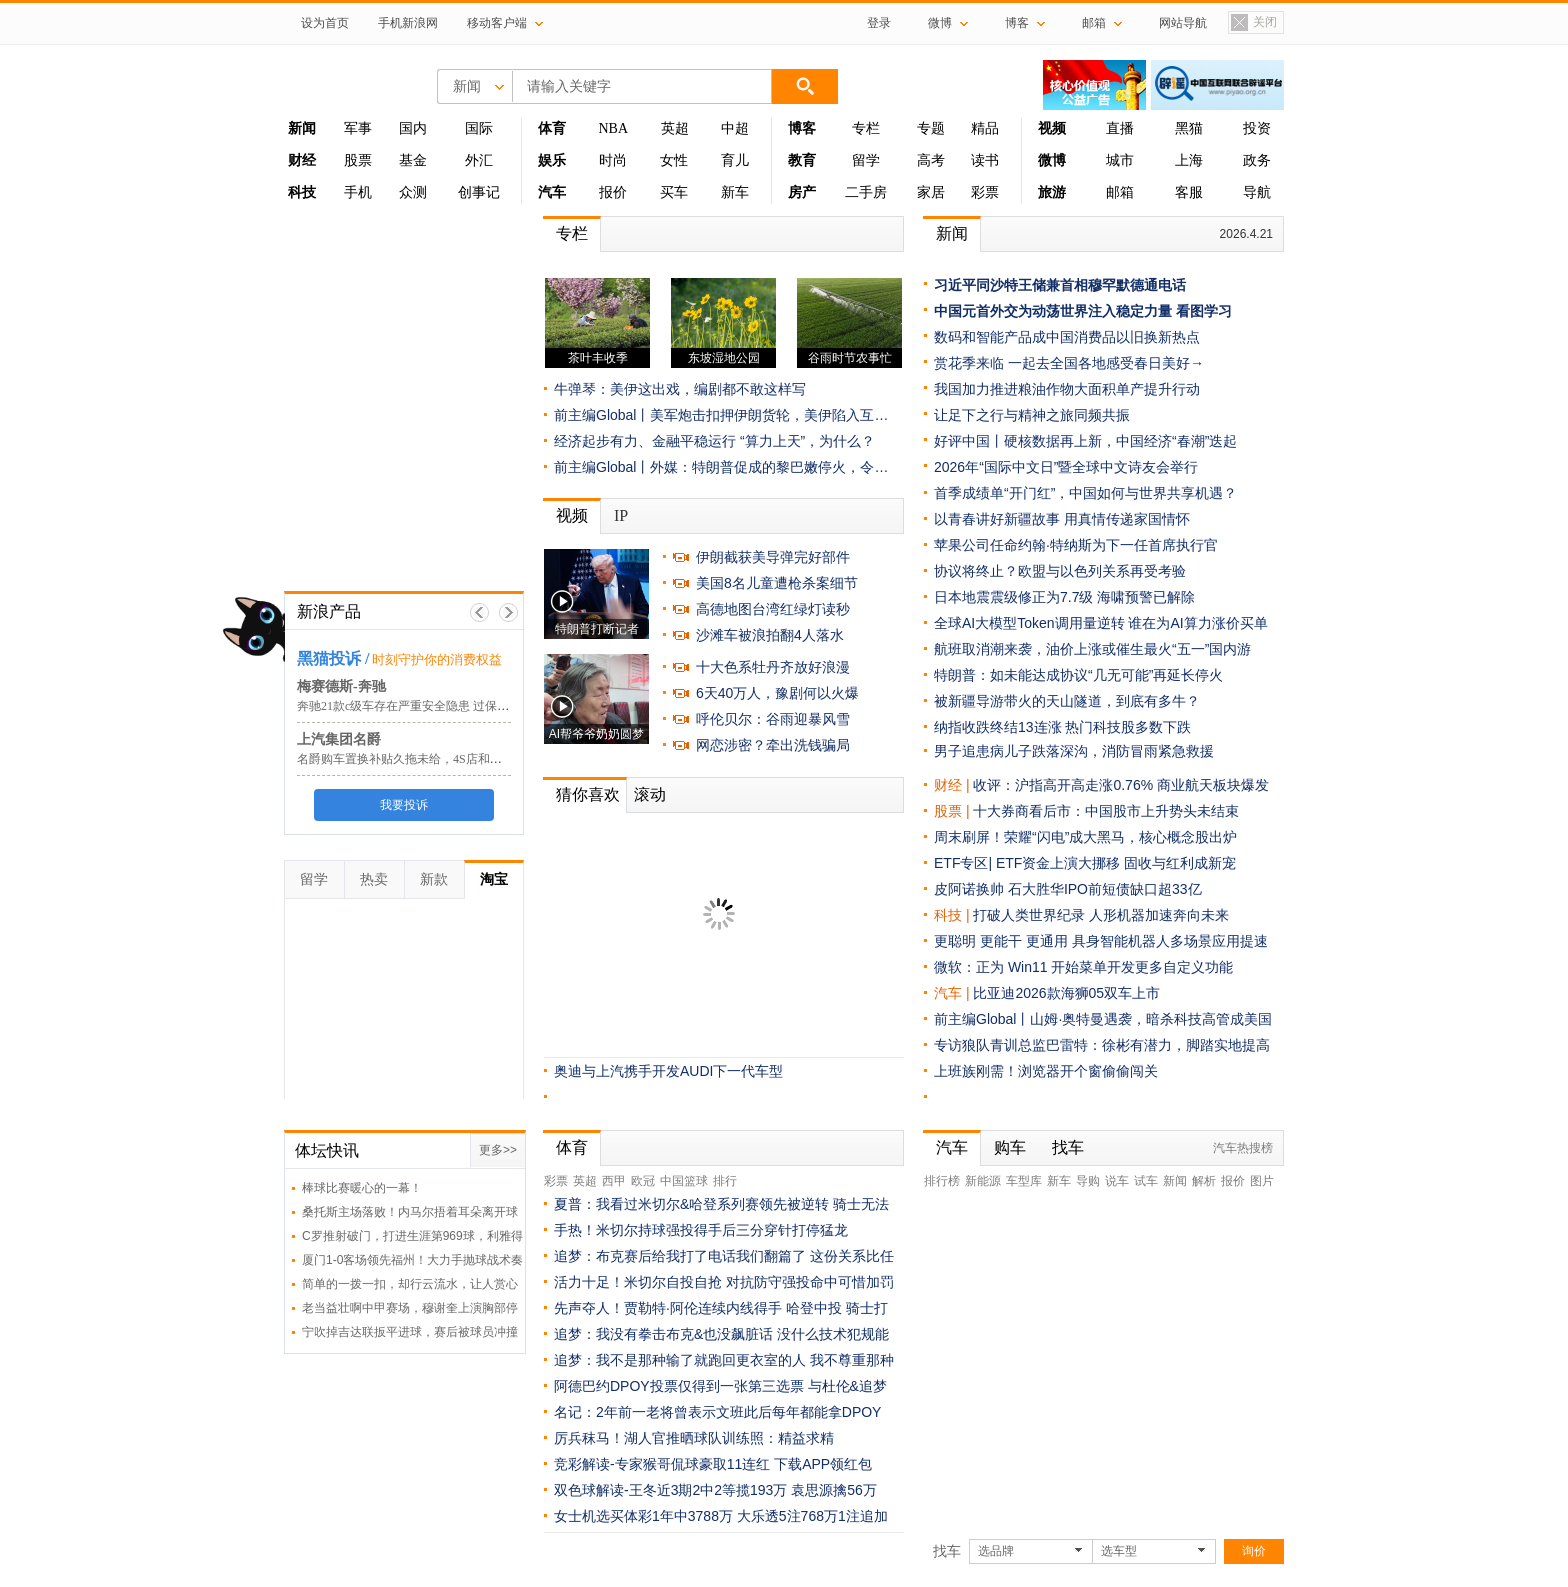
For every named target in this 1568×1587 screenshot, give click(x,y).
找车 (1068, 1147)
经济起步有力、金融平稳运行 (645, 441)
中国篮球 (684, 1181)
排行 (725, 1181)
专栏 (866, 128)
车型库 (1024, 1181)
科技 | (953, 915)
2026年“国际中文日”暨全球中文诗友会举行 (1066, 467)
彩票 (985, 192)
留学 (866, 160)
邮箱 (1120, 192)
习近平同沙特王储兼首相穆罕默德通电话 (1060, 285)
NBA (613, 128)
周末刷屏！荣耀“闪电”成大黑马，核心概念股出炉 (1085, 837)
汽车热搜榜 (1243, 1148)
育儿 (735, 160)
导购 (1088, 1181)
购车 (1010, 1147)
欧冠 (643, 1181)
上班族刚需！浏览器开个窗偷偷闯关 (1046, 1071)
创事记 (479, 192)
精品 (985, 128)
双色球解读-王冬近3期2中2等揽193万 (670, 1490)
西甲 (614, 1181)
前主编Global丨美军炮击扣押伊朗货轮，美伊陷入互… (721, 415)
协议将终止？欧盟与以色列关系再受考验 (1060, 571)
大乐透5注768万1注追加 (812, 1516)
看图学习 (1204, 311)
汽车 (948, 993)
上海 (1189, 160)
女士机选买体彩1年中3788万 (643, 1516)
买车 (674, 192)
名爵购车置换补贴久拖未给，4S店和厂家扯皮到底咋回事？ (453, 759)
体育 (572, 1147)
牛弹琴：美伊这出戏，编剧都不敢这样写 (680, 389)
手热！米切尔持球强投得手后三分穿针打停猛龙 (701, 1230)
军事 (358, 128)
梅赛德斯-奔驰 (341, 686)
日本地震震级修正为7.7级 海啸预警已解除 (1064, 597)
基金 (413, 160)
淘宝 (494, 879)
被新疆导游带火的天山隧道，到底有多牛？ (1067, 701)
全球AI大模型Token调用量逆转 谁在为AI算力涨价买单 (1101, 623)
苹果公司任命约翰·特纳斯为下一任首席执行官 (1076, 545)
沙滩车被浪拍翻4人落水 (770, 635)
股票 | (953, 811)
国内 (413, 128)
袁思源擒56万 (834, 1490)
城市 (1120, 160)
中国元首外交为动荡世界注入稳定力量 (1053, 311)
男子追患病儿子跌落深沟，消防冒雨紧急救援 (1074, 751)
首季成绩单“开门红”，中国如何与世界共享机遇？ (1085, 493)
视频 (572, 515)
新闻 (952, 233)
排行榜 (942, 1181)
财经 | (953, 785)
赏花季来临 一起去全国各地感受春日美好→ (1069, 363)
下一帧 (508, 612)
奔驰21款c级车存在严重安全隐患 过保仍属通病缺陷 (433, 706)
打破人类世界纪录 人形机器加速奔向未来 (1101, 915)
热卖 (374, 879)
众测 (413, 192)
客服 (1189, 192)
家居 (931, 192)
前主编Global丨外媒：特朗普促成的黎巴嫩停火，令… (721, 467)
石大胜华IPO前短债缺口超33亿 (1105, 889)
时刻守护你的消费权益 (437, 659)
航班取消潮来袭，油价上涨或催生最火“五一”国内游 (1092, 649)
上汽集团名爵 (339, 739)
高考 (931, 160)
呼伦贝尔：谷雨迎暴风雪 (773, 719)
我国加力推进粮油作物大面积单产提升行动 (1067, 389)
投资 (1257, 128)
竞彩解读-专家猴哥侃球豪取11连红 (662, 1464)
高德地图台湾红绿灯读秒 (773, 609)
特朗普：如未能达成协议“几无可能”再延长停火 (1078, 675)
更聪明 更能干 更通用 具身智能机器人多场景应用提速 (1101, 941)
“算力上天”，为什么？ (807, 441)
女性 (674, 160)
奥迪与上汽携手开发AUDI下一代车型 (668, 1071)
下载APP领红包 (823, 1464)
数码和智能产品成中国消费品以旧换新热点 (1067, 337)
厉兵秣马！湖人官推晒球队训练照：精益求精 (694, 1438)
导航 (1257, 192)
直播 (1120, 128)
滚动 (650, 794)
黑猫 (1189, 128)
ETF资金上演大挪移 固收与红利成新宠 (1116, 863)
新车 (735, 192)
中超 (735, 128)
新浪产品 (329, 611)
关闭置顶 (1253, 23)
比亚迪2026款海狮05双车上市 (1066, 993)
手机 (358, 192)
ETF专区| (965, 863)
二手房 (866, 192)
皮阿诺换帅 (969, 889)
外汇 (479, 160)
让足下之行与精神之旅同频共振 (1032, 415)
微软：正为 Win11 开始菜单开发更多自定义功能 (1083, 967)
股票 (358, 160)
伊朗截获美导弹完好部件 (773, 557)
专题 (931, 128)
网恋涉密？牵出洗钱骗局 (773, 745)
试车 (1146, 1181)
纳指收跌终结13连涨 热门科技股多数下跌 (1062, 727)
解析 (1204, 1181)
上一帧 (479, 612)
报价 (613, 192)
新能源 (983, 1181)
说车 (1117, 1181)
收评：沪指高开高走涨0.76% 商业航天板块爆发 (1121, 785)
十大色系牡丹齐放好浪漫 (773, 667)
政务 (1257, 160)
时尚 (613, 160)
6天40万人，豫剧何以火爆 (777, 693)
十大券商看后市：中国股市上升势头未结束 (1106, 811)
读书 (985, 160)
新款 (434, 879)
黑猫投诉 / (333, 658)
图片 (1262, 1181)
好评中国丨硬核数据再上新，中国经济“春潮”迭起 (1085, 441)
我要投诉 (404, 805)
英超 (675, 128)
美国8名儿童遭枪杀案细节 (777, 583)
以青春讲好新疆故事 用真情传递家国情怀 (1062, 519)
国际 (479, 128)
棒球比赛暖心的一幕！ (362, 1188)
